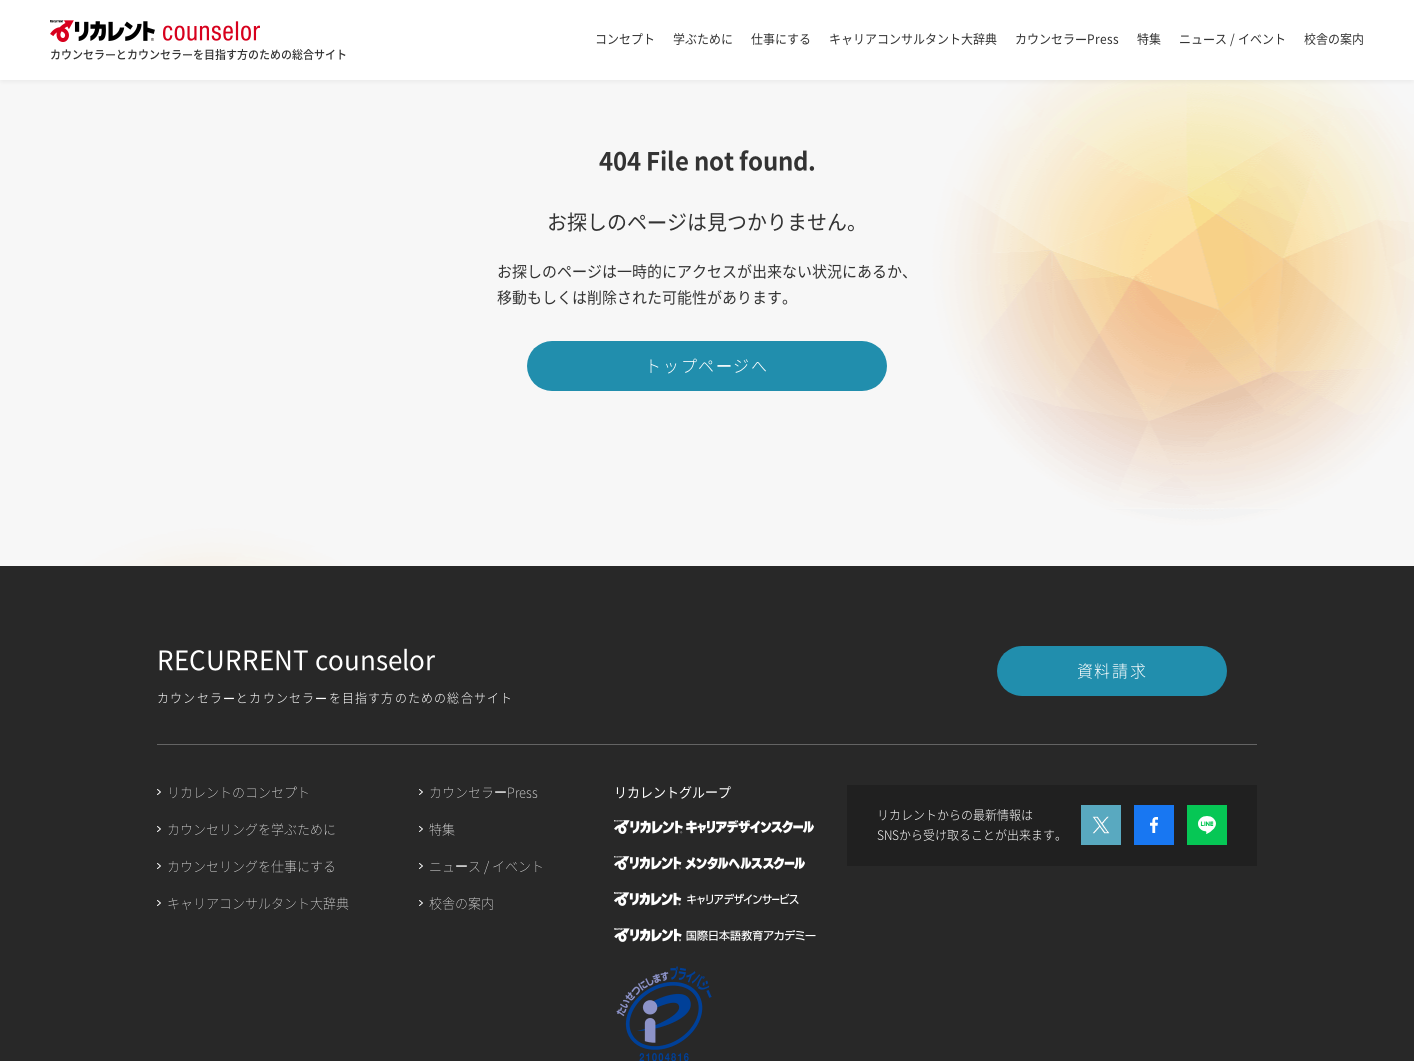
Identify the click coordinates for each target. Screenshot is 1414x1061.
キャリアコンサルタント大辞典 (913, 39)
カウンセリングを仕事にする (251, 865)
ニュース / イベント (1232, 39)
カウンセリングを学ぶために (251, 828)
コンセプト (625, 39)
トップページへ (706, 365)
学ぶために (703, 39)
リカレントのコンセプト (238, 791)
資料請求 (1112, 670)
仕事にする (781, 39)
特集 (1149, 39)
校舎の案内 (1334, 39)
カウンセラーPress (1067, 39)
